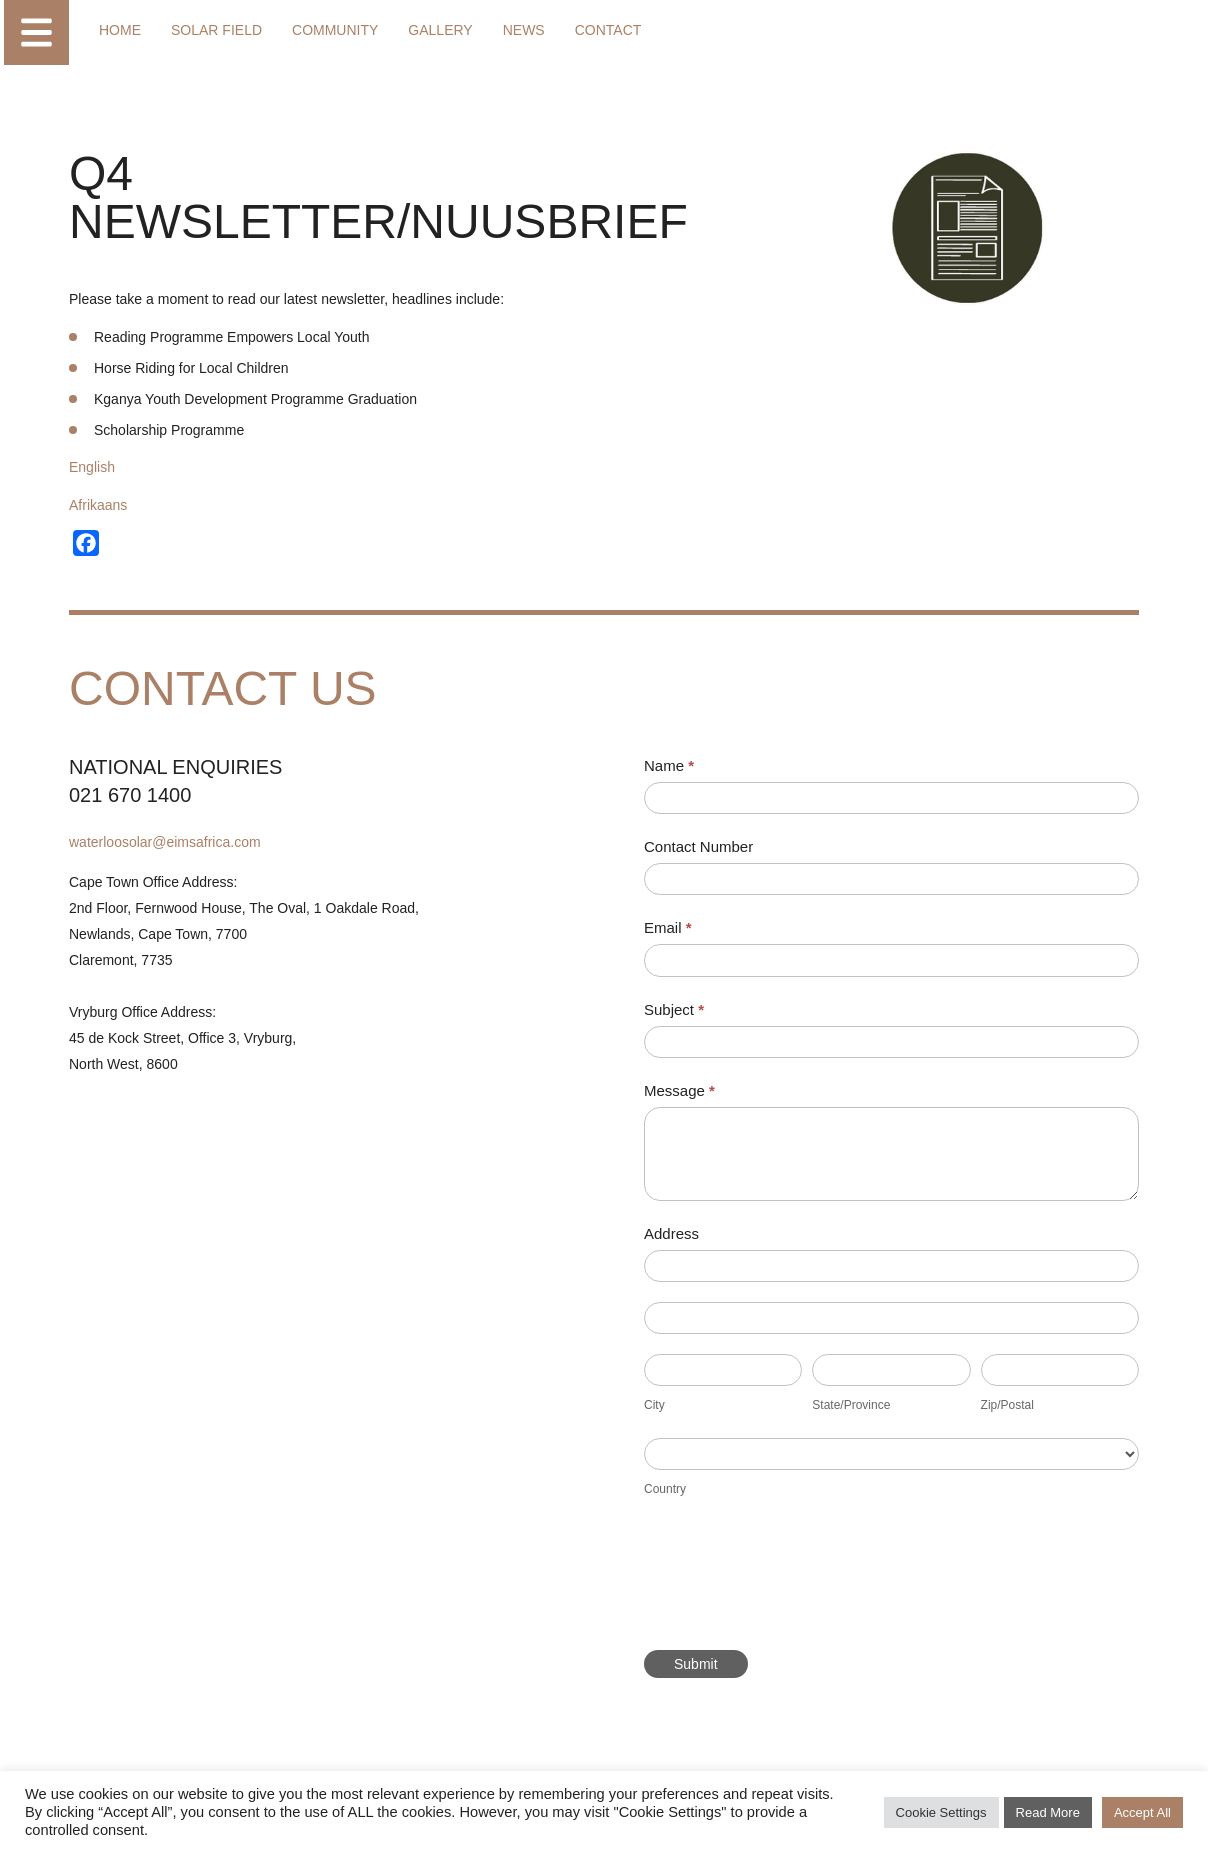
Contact (608, 30)
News (524, 30)
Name (669, 765)
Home (120, 30)
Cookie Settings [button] (941, 1812)
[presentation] (796, 1581)
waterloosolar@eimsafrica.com (165, 842)
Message (679, 1090)
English (92, 467)
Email (668, 927)
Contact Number (698, 846)
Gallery (440, 30)
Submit (696, 1664)
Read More (1048, 1812)
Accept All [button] (1142, 1812)
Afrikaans (98, 505)
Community (335, 30)
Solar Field (216, 30)
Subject (674, 1009)
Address (671, 1233)
